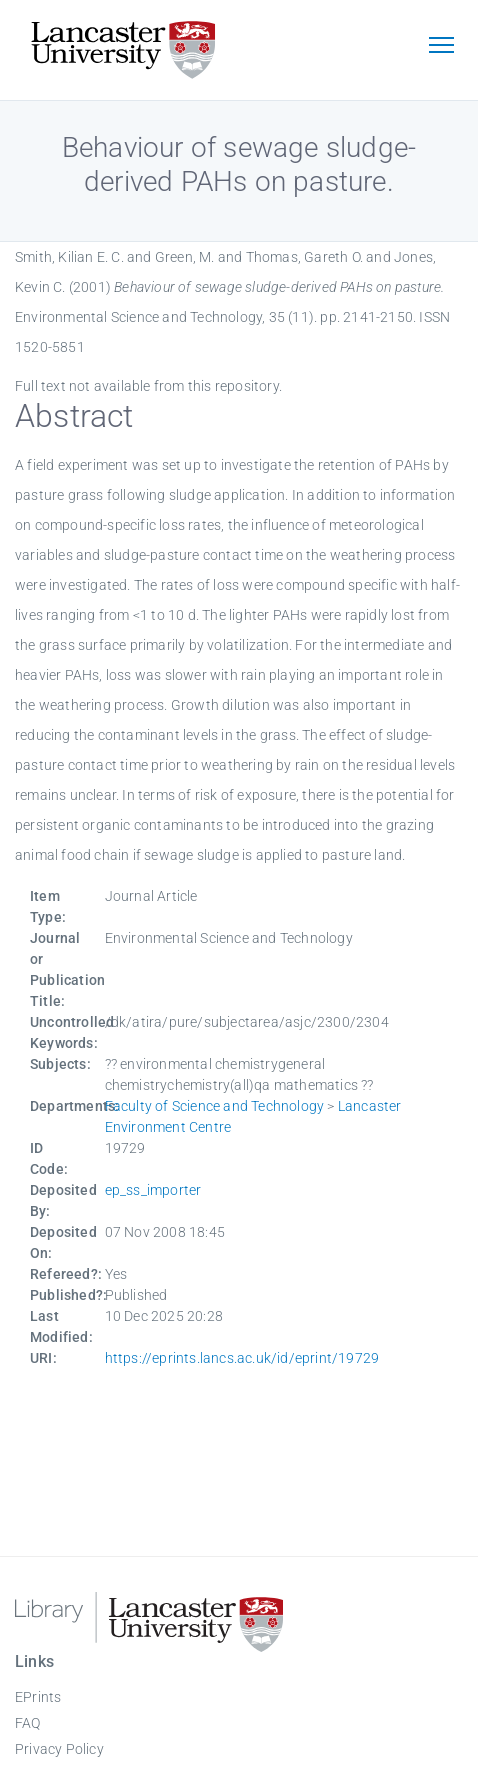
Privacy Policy (59, 1749)
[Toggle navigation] (441, 47)
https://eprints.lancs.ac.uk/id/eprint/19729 (242, 1358)
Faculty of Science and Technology (215, 1106)
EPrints (38, 1697)
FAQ (28, 1723)
